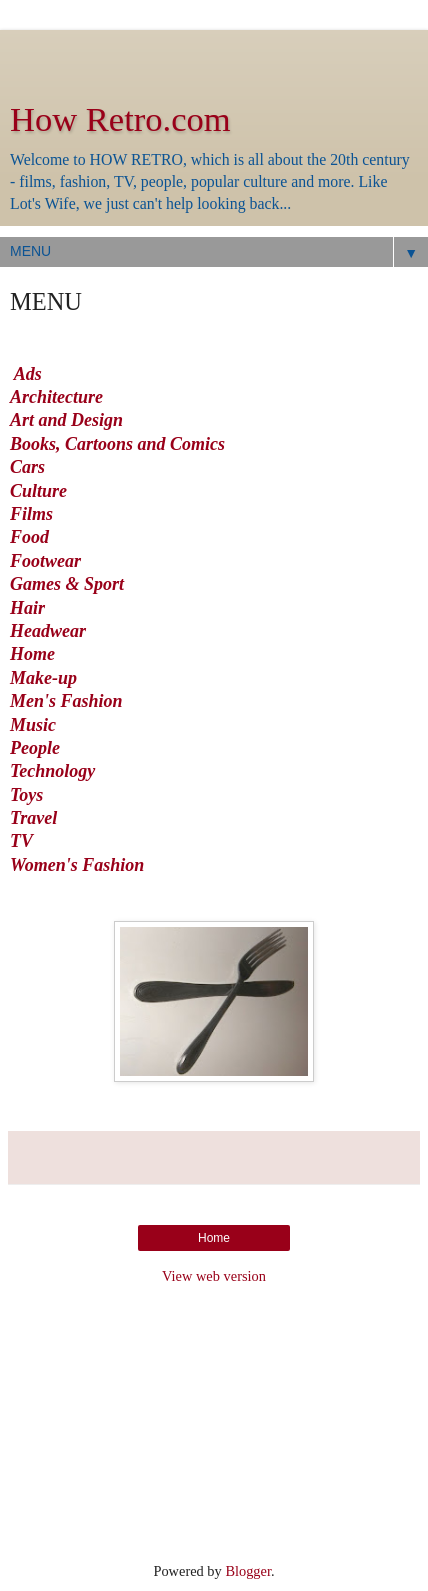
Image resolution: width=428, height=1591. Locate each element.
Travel (33, 818)
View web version (214, 1276)
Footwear (48, 561)
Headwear (48, 631)
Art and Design (66, 420)
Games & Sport (67, 584)
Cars (27, 467)
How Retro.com (120, 119)
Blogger (248, 1571)
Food (29, 537)
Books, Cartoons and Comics (117, 444)
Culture (38, 491)
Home (32, 654)
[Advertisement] (214, 55)
